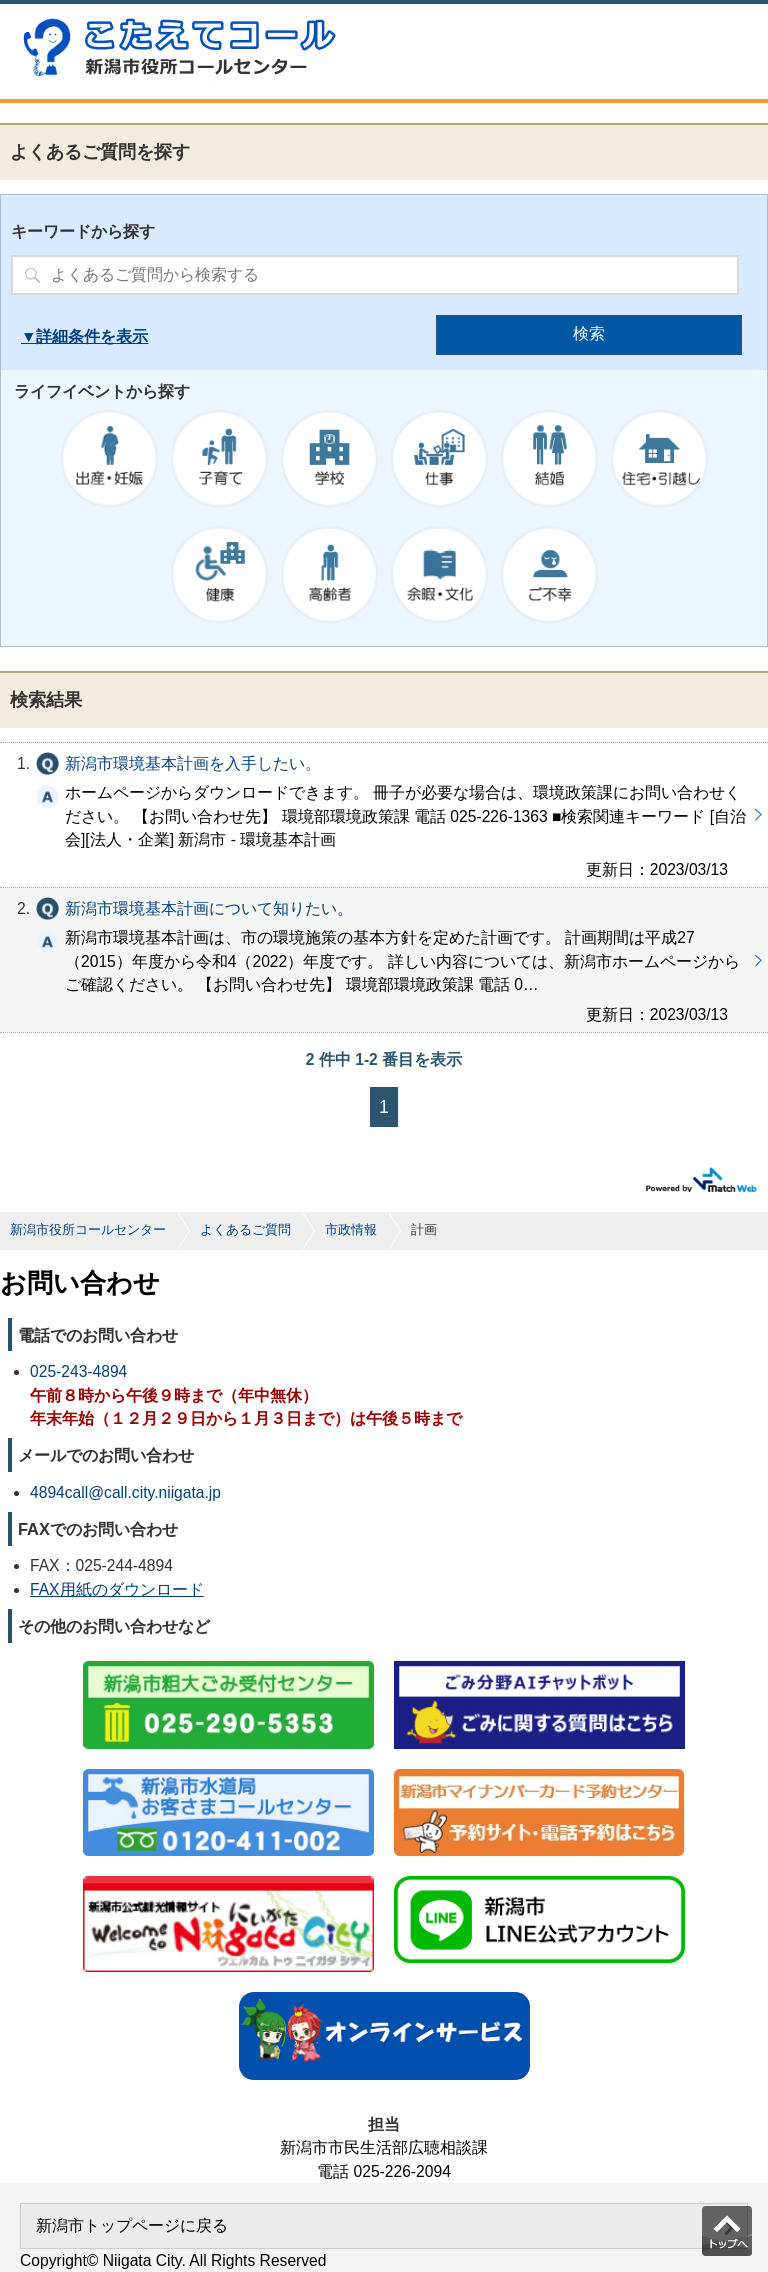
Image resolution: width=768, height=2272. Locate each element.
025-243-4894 (78, 1371)
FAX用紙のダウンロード (117, 1589)
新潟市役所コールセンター (88, 1229)
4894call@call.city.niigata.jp (125, 1492)
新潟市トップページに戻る (132, 2225)
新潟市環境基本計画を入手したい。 (384, 815)
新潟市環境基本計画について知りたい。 (384, 960)
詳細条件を (76, 336)
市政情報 (351, 1229)
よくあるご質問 (245, 1229)
